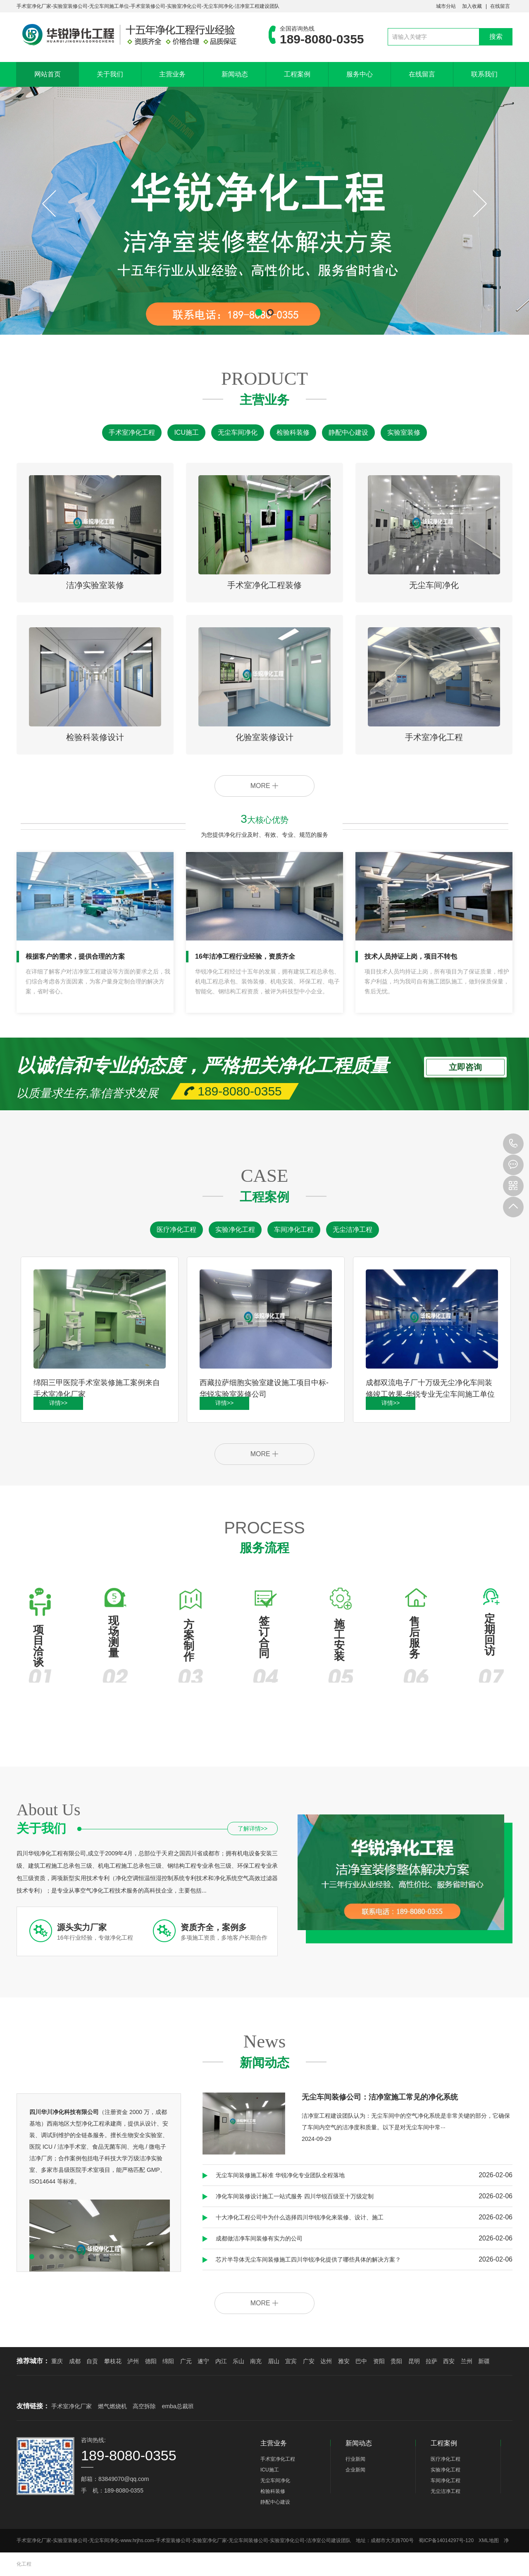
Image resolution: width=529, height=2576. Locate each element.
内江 (221, 2361)
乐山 (238, 2361)
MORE (264, 785)
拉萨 (431, 2361)
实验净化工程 (235, 1229)
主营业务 (172, 74)
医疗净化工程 (176, 1229)
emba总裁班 (178, 2406)
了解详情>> (252, 1828)
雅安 (344, 2361)
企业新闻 (355, 2470)
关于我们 (110, 74)
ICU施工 (186, 432)
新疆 (484, 2361)
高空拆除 (144, 2406)
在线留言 (500, 6)
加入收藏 (472, 6)
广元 (186, 2361)
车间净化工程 (294, 1229)
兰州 (466, 2361)
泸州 (133, 2361)
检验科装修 (293, 432)
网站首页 (47, 74)
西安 (449, 2361)
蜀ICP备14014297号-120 (446, 2540)
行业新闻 (355, 2459)
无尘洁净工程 (352, 1229)
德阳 (151, 2361)
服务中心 (359, 74)
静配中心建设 (348, 432)
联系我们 (484, 74)
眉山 (273, 2361)
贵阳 (396, 2361)
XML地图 (489, 2540)
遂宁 (203, 2361)
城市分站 (446, 6)
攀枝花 (113, 2361)
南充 (256, 2361)
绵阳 (168, 2361)
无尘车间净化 (237, 432)
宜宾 (291, 2361)
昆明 (414, 2361)
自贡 (92, 2361)
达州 (326, 2361)
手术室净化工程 (132, 432)
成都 (75, 2361)
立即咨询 (465, 1069)
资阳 (379, 2361)
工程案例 (297, 74)
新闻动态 (235, 74)
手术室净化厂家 (71, 2406)
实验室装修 (403, 432)
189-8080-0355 (513, 1143)
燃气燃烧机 (112, 2406)
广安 (309, 2361)
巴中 (361, 2361)
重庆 (57, 2361)
